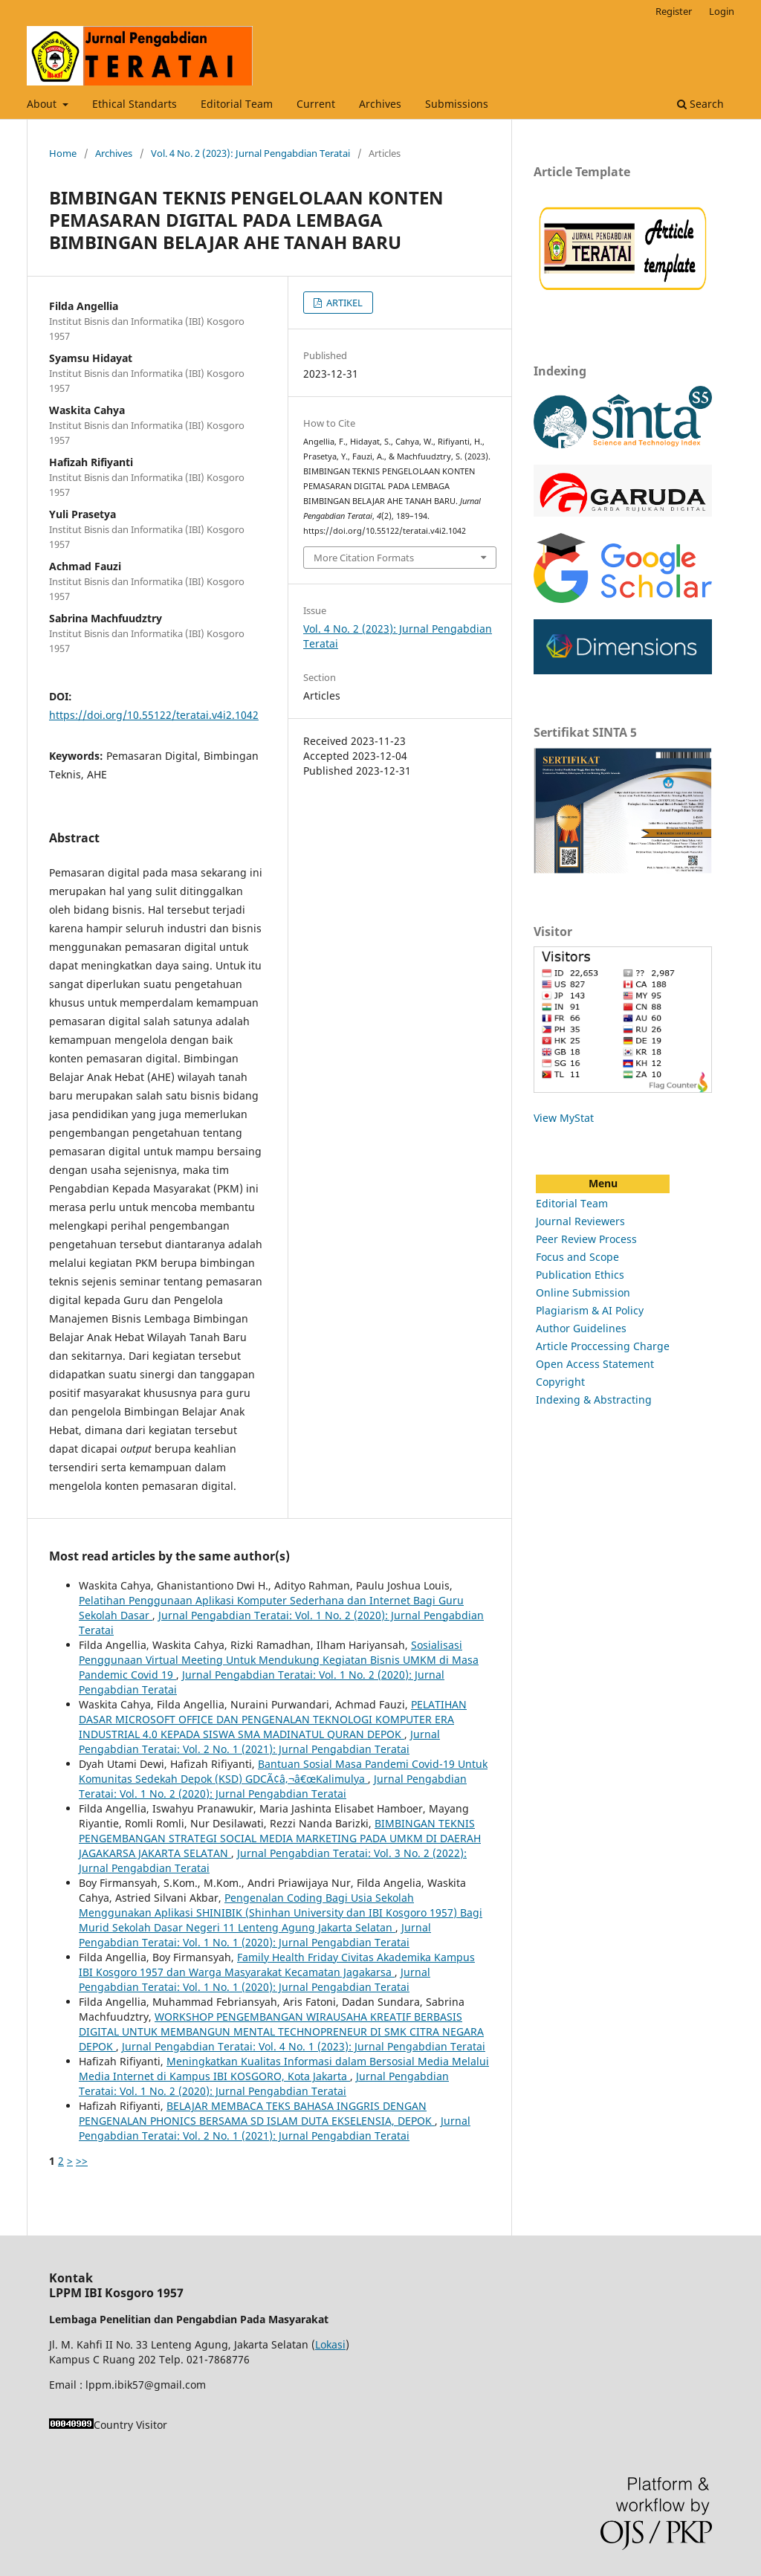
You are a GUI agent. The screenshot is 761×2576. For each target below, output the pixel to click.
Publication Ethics (580, 1275)
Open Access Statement (595, 1364)
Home (63, 153)
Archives (380, 104)
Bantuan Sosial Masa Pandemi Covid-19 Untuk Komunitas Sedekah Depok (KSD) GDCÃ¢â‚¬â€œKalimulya (283, 1771)
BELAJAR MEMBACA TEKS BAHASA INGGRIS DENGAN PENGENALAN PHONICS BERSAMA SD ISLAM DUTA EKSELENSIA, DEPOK (257, 2113)
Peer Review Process (586, 1239)
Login (721, 11)
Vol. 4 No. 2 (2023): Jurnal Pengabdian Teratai (250, 153)
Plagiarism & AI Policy (590, 1310)
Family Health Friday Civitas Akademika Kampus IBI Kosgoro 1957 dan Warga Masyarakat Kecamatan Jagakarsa (277, 1964)
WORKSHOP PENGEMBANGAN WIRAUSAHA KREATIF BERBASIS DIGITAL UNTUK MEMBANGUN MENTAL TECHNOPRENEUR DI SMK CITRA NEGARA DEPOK (281, 2031)
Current (316, 104)
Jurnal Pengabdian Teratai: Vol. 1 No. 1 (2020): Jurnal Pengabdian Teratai (255, 1934)
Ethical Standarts (134, 104)
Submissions (456, 104)
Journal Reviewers (580, 1221)
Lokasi (330, 2344)
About (43, 104)
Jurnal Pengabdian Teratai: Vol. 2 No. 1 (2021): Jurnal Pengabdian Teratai (259, 1741)
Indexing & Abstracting (594, 1399)
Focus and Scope (577, 1257)
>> (82, 2161)
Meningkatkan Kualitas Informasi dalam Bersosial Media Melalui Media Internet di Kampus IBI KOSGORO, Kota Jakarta (284, 2068)
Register (673, 11)
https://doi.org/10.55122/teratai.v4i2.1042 (154, 715)
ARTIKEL (343, 302)
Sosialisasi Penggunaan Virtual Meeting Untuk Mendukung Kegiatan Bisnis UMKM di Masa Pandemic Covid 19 (279, 1660)
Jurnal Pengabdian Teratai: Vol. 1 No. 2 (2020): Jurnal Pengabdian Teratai (273, 1786)
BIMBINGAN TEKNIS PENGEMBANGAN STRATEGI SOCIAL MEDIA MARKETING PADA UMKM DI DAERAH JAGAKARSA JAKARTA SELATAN (280, 1838)
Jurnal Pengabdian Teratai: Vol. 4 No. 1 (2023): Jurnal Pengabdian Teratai (303, 2046)
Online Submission (583, 1292)
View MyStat (564, 1118)
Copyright (560, 1382)
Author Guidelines (581, 1328)
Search (700, 104)
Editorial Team (237, 104)
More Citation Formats (364, 557)
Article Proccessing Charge (603, 1346)
